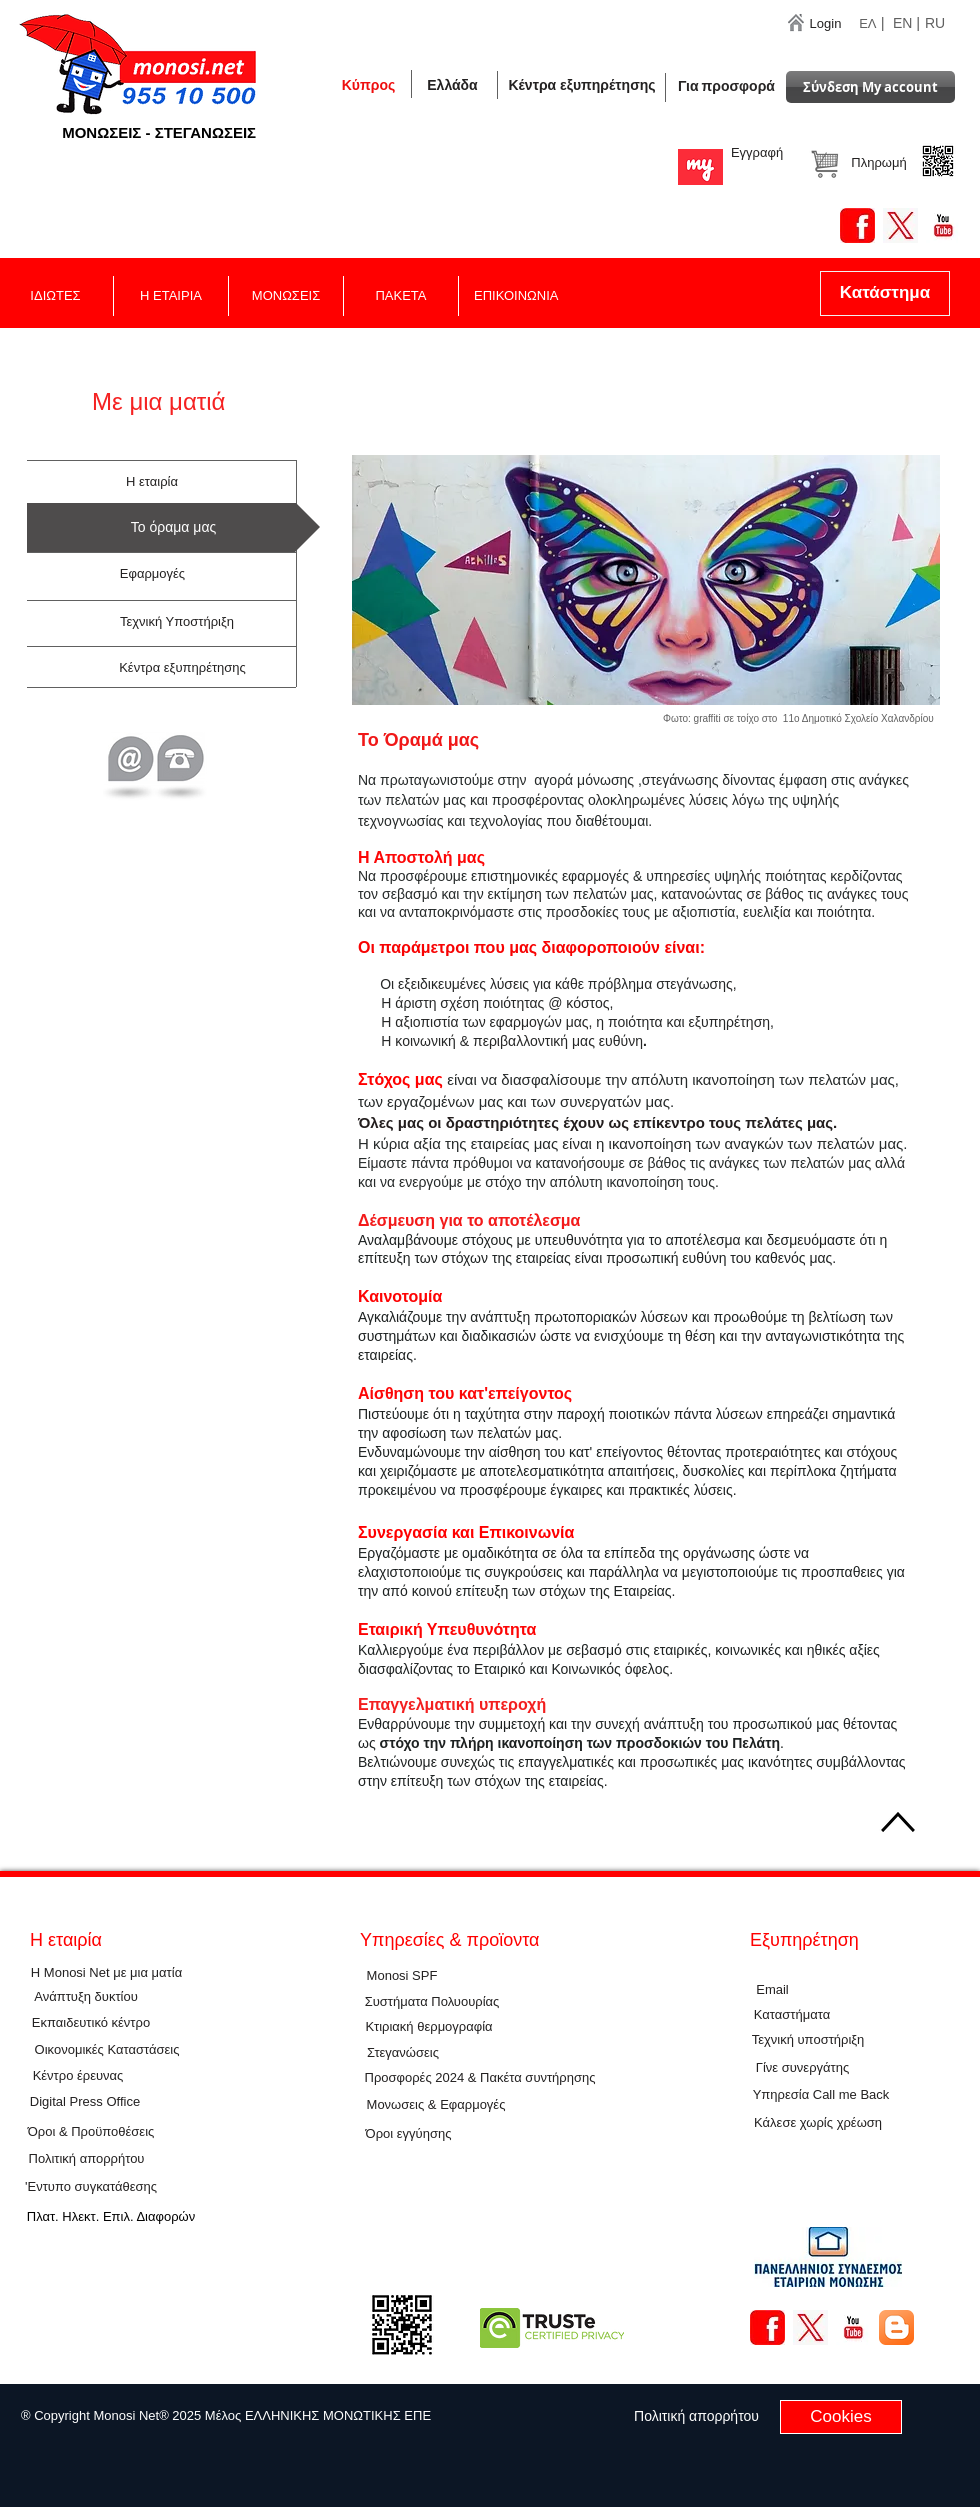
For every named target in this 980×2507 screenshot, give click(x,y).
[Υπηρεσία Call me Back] (821, 2095)
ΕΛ (867, 23)
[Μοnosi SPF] (402, 1977)
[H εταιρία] (152, 483)
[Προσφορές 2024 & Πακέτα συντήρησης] (480, 2079)
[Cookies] (841, 2417)
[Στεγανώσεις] (403, 2053)
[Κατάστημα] (885, 293)
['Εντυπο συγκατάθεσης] (91, 2187)
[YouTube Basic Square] (943, 225)
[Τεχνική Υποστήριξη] (177, 623)
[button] (452, 85)
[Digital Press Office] (85, 2103)
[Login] (825, 24)
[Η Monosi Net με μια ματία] (106, 1973)
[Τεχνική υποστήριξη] (808, 2041)
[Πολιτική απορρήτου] (86, 2160)
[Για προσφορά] (726, 86)
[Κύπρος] (368, 85)
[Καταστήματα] (792, 2016)
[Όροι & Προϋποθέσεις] (91, 2132)
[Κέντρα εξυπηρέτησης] (582, 85)
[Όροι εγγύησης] (408, 2134)
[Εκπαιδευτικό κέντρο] (91, 2023)
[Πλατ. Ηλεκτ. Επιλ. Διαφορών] (111, 2217)
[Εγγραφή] (757, 153)
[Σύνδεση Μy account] (870, 87)
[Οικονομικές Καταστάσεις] (107, 2050)
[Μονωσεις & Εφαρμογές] (436, 2106)
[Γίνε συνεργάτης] (802, 2068)
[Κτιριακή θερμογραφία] (429, 2028)
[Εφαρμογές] (152, 575)
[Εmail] (772, 1991)
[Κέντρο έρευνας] (78, 2076)
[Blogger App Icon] (896, 2327)
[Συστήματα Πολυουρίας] (432, 2003)
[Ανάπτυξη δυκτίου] (86, 1998)
